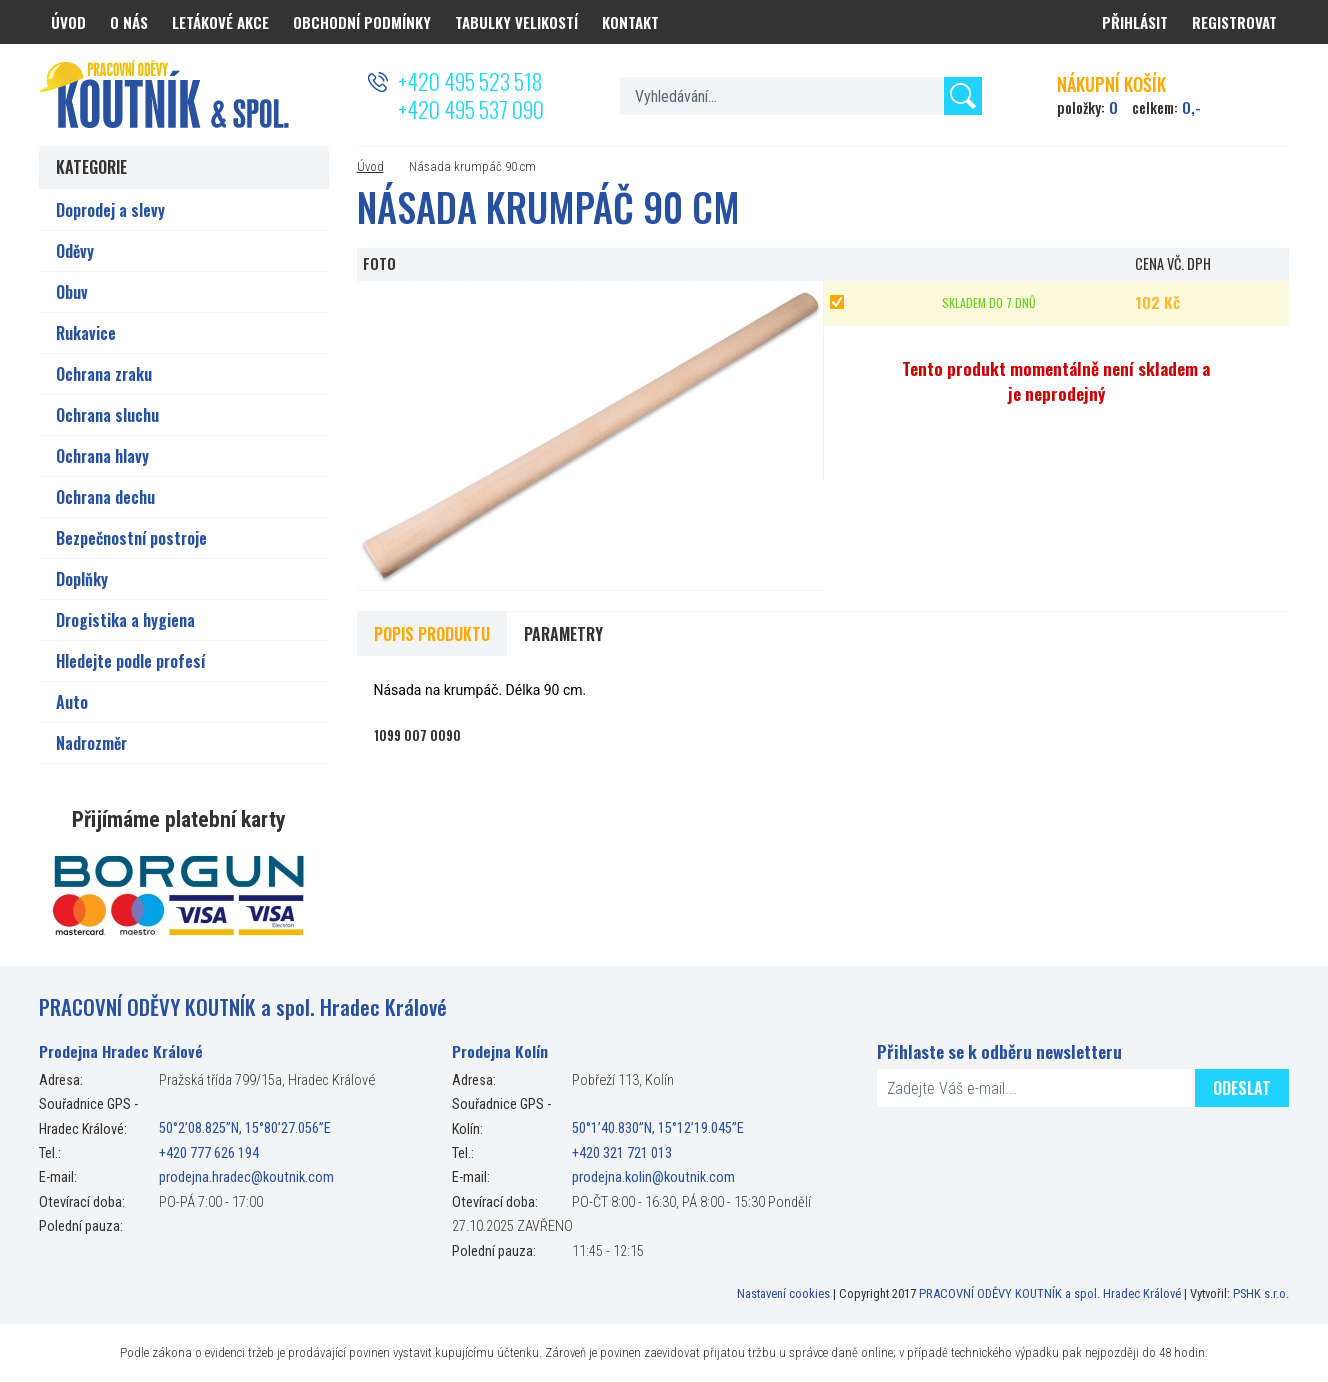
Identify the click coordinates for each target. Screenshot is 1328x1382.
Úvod (370, 166)
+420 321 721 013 (622, 1153)
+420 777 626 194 (209, 1153)
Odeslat (1242, 1088)
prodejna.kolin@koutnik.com (653, 1177)
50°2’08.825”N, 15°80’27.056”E (245, 1129)
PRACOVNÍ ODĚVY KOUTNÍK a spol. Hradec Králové (1050, 1293)
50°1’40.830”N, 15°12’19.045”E (658, 1129)
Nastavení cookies (783, 1293)
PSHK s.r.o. (1261, 1293)
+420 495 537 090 (471, 109)
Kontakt (630, 22)
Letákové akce (220, 22)
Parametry (563, 634)
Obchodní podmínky (362, 22)
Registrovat (1234, 22)
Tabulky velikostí (516, 22)
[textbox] (800, 96)
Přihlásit (1135, 22)
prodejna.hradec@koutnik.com (246, 1177)
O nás (129, 22)
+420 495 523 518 (470, 81)
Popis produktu (432, 634)
